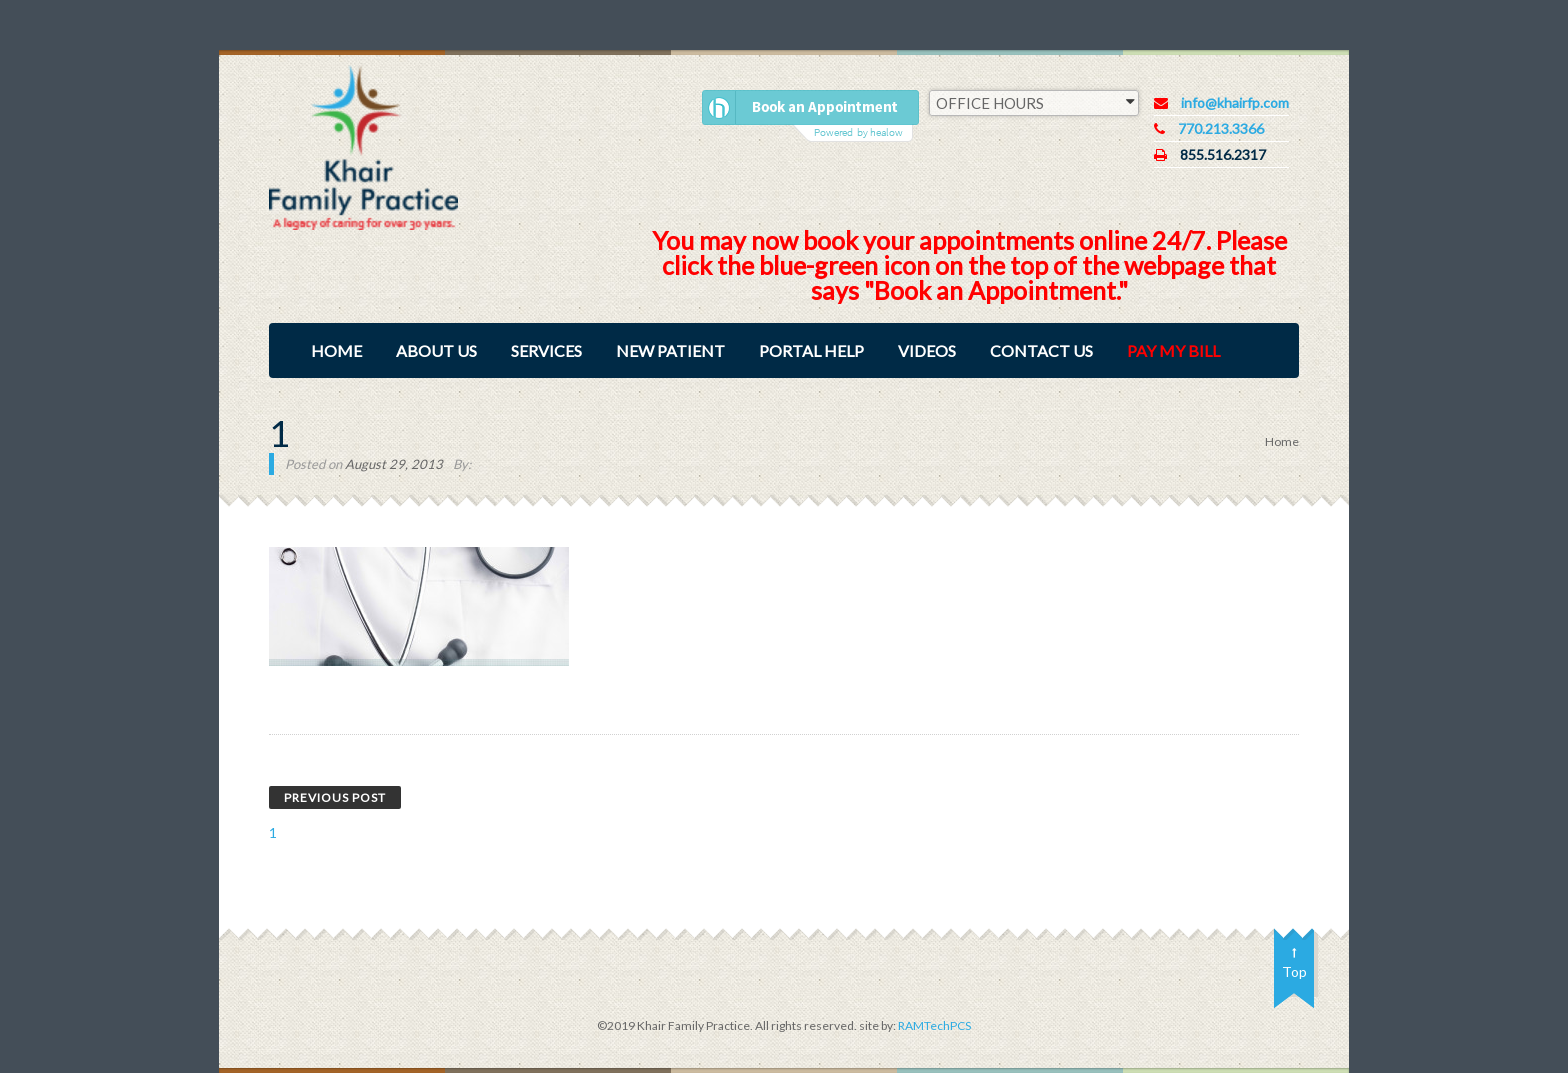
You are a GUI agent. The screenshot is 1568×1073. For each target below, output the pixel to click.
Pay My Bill (1173, 350)
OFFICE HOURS (1035, 102)
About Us (436, 350)
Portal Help (811, 350)
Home (336, 350)
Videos (927, 350)
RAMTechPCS (933, 1025)
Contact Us (1041, 350)
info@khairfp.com (1235, 102)
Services (546, 350)
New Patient (670, 350)
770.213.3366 (1221, 128)
